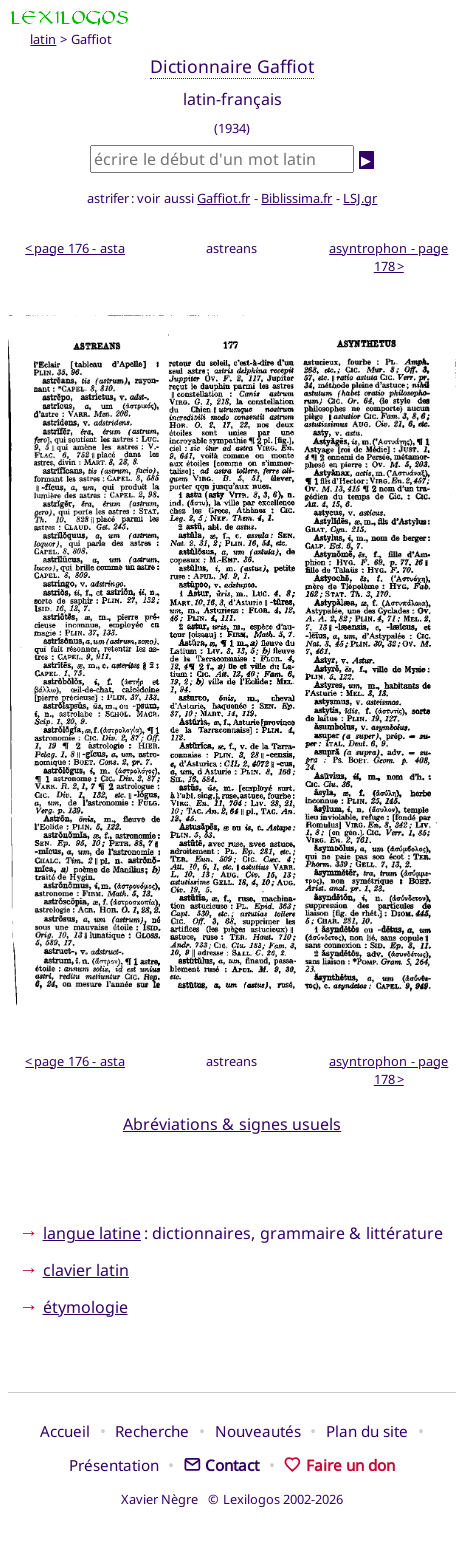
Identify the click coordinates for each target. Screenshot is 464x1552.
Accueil (65, 1431)
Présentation (114, 1465)
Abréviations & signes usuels (232, 1124)
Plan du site (367, 1431)
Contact (221, 1465)
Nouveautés (258, 1431)
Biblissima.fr (296, 198)
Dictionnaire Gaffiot (232, 66)
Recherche (152, 1431)
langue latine (92, 1233)
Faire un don (339, 1465)
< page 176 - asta (75, 248)
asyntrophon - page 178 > (388, 257)
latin (43, 39)
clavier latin (86, 1270)
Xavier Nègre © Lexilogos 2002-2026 (232, 1499)
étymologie (85, 1307)
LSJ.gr (360, 198)
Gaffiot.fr (223, 198)
